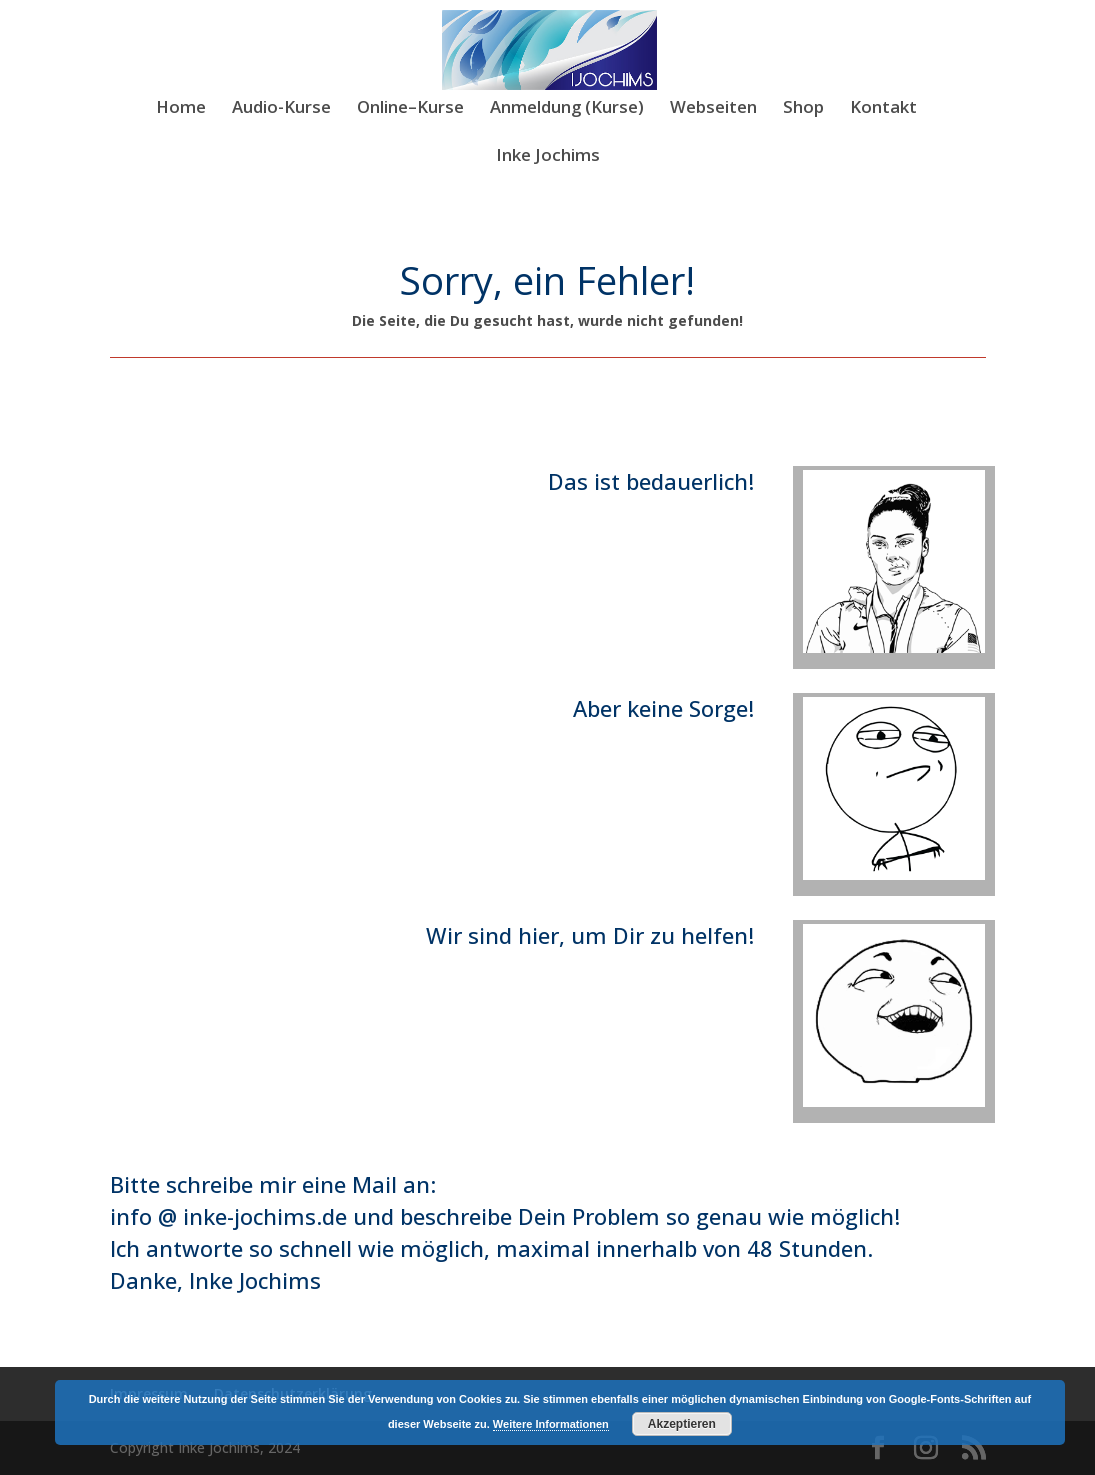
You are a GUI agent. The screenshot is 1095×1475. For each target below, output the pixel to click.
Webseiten (713, 109)
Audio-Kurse (281, 109)
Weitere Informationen (551, 1424)
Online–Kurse (410, 109)
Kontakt (883, 109)
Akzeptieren (682, 1424)
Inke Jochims (548, 157)
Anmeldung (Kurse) (567, 109)
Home (181, 109)
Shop (803, 109)
